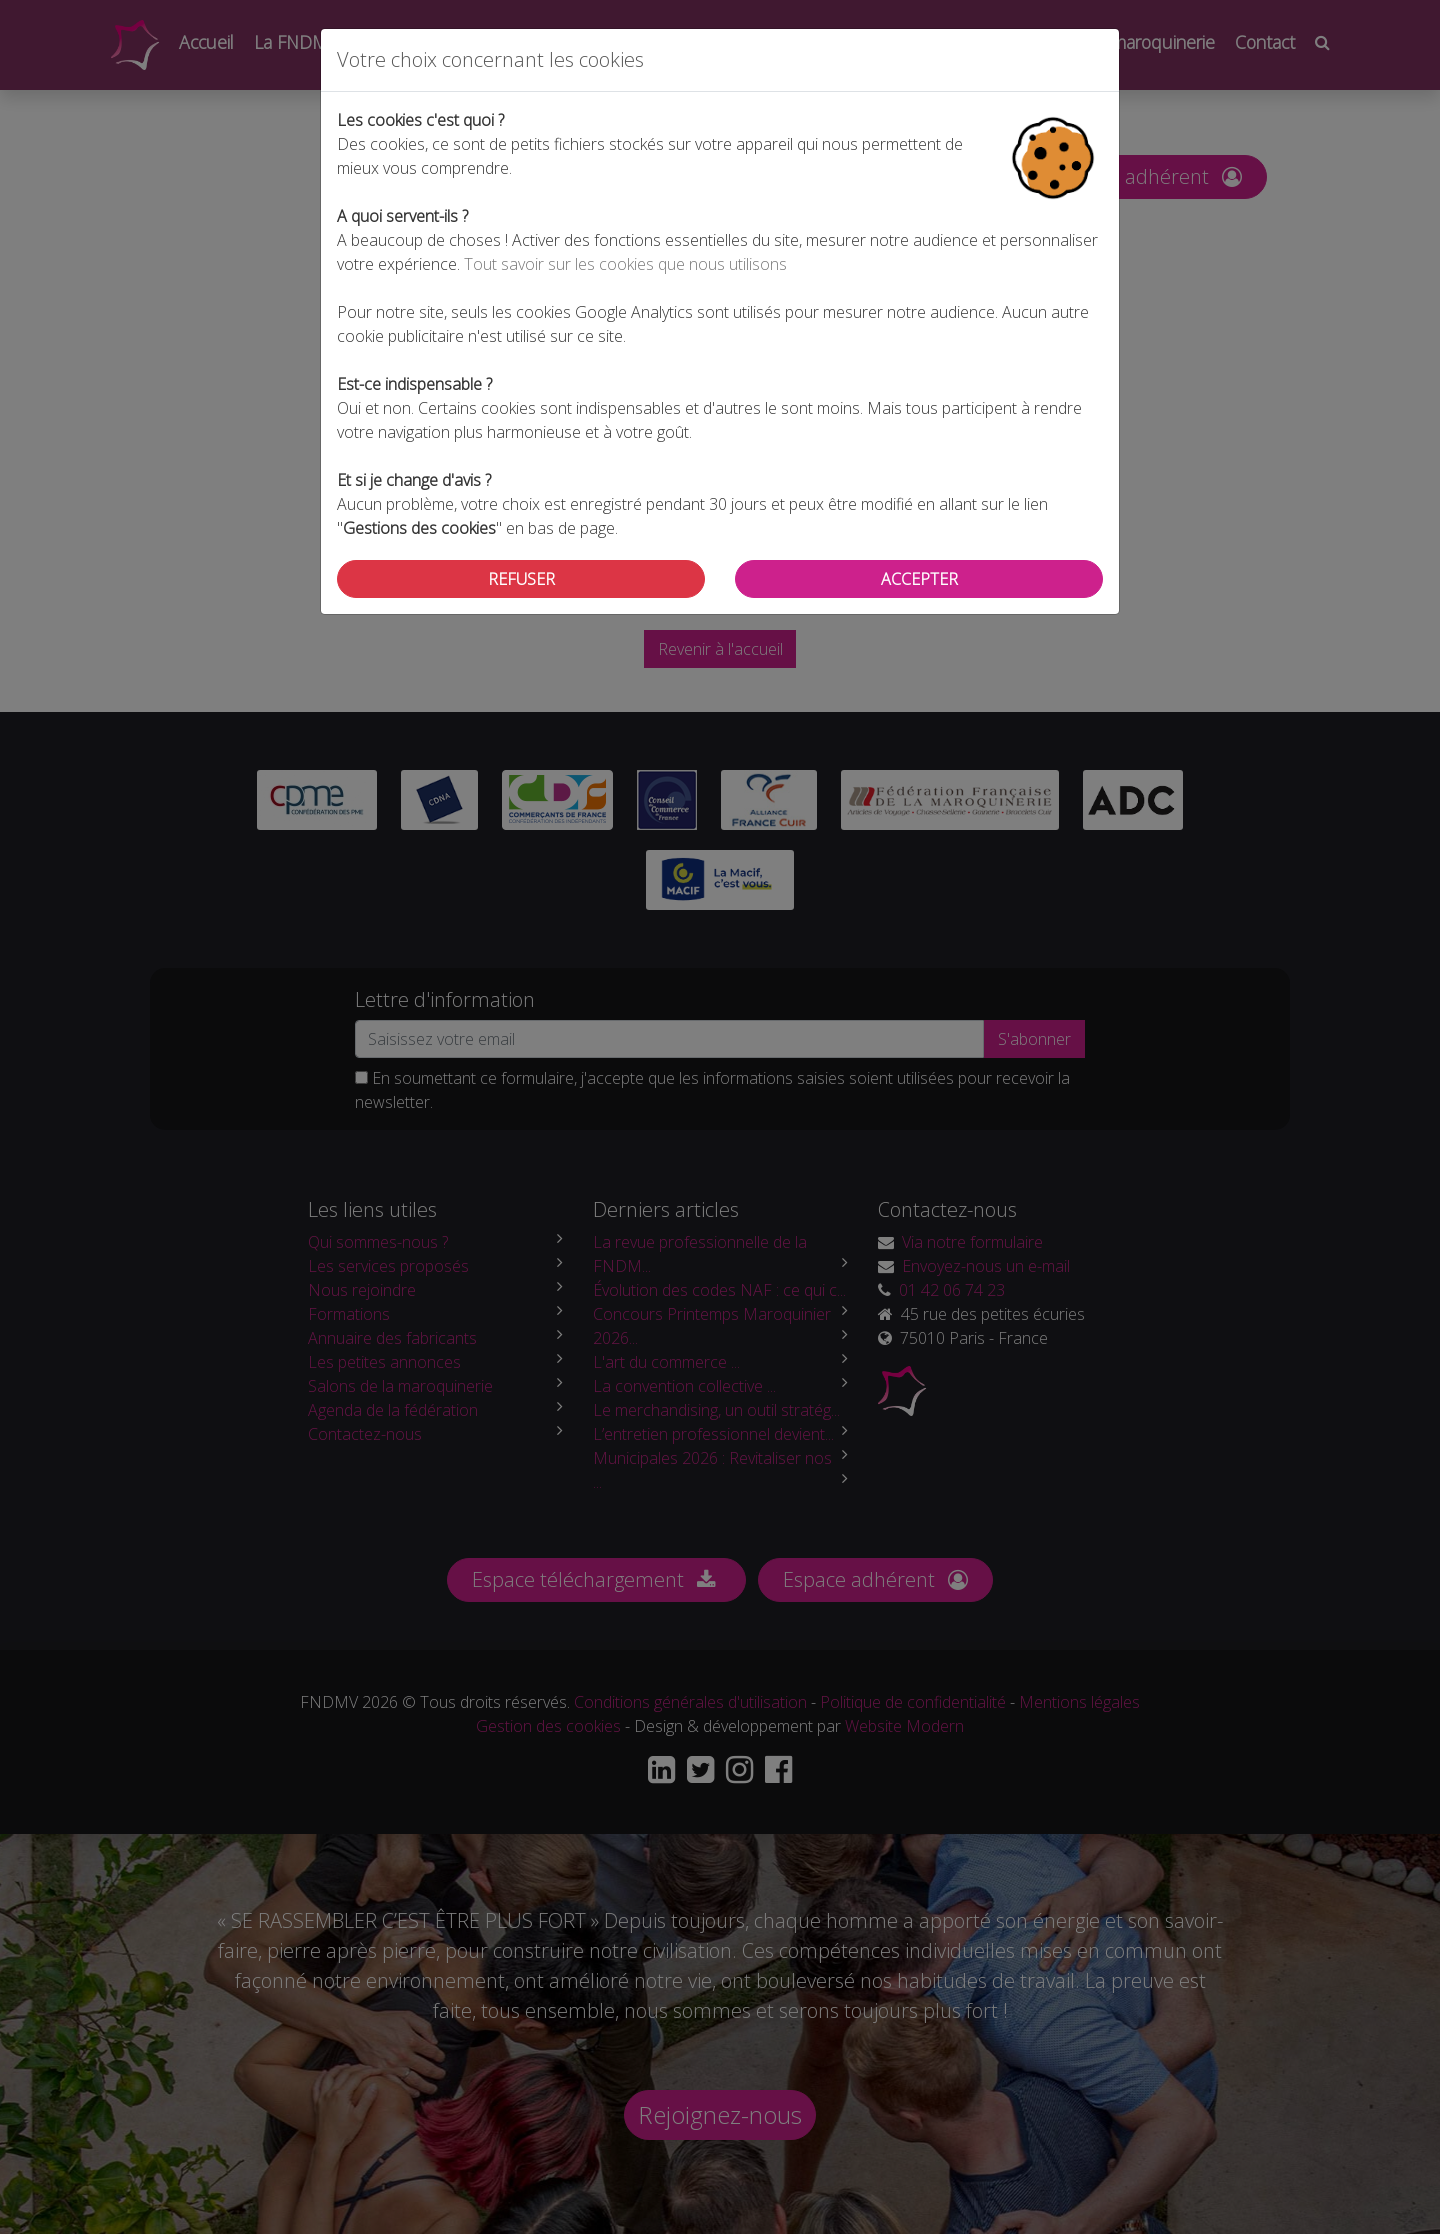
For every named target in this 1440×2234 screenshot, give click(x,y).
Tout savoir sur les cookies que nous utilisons (625, 264)
